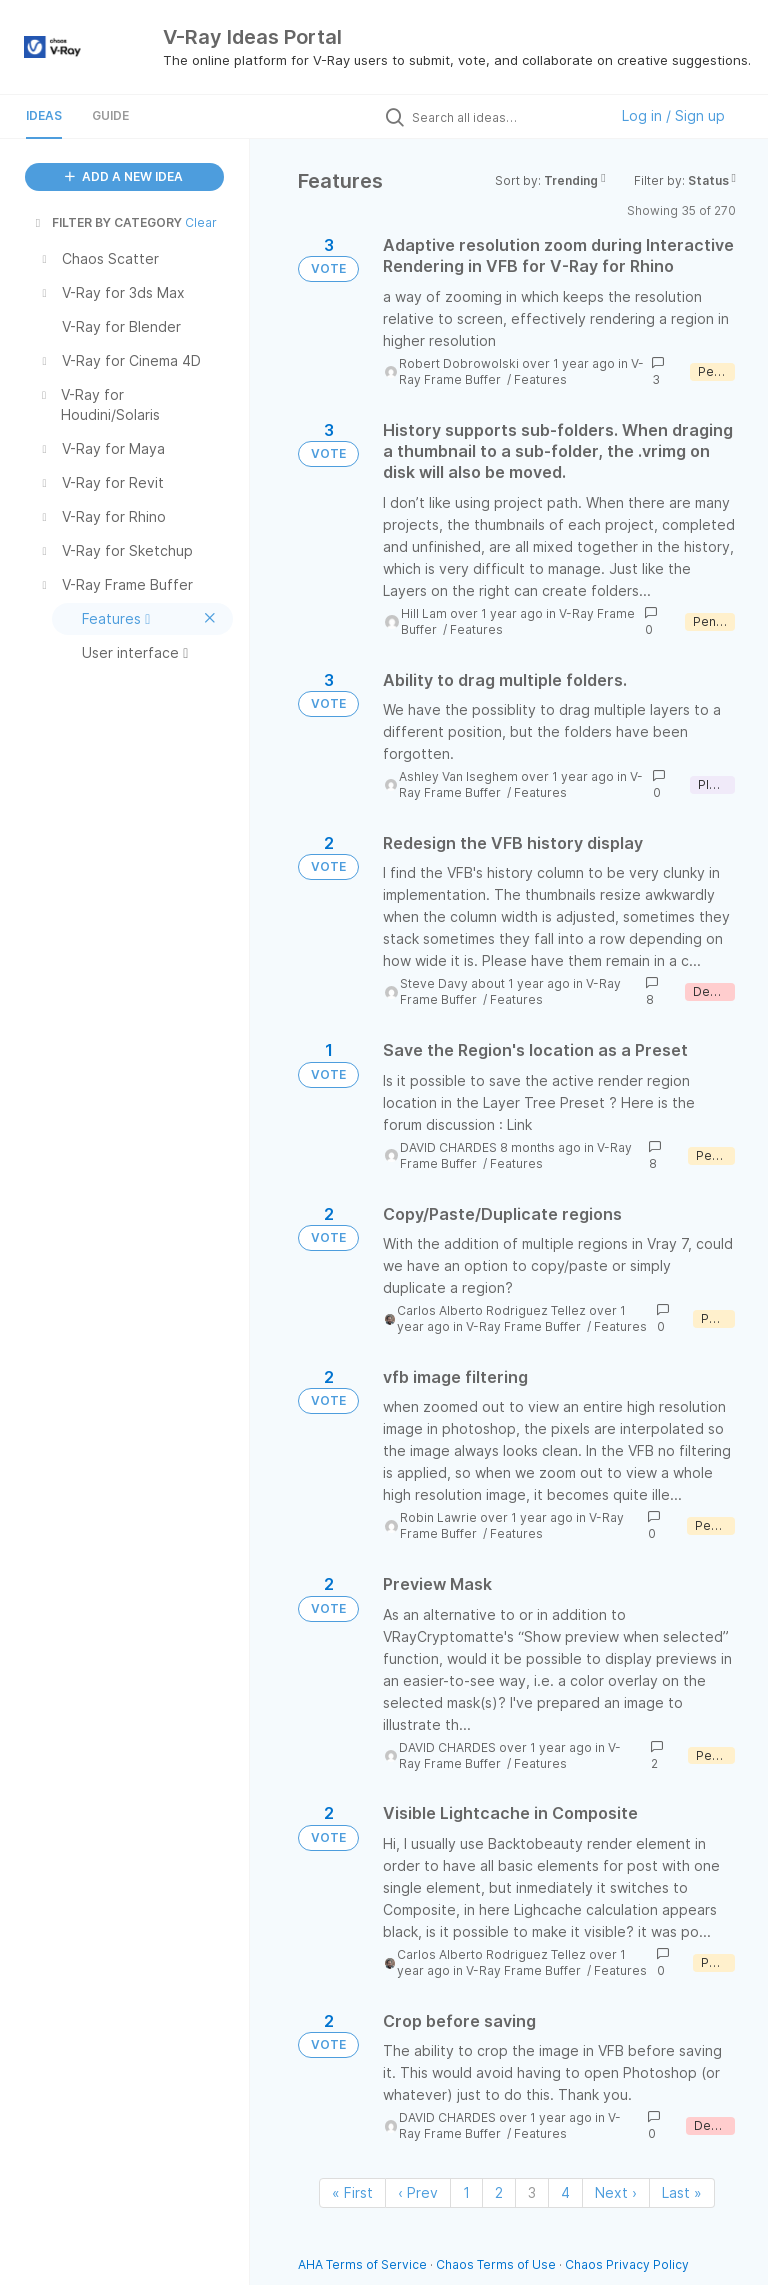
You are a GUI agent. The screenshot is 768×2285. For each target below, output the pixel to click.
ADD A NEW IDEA (124, 176)
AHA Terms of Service (364, 2264)
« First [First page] (352, 2192)
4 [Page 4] (565, 2192)
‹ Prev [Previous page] (418, 2192)
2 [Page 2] (499, 2192)
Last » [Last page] (682, 2192)
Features (540, 379)
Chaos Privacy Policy (627, 2264)
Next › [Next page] (616, 2192)
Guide (110, 115)
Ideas (44, 115)
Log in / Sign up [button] (673, 115)
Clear (201, 222)
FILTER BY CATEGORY (107, 222)
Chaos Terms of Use (496, 2264)
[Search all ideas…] (505, 117)
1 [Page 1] (466, 2192)
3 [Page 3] (532, 2192)
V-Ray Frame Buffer (525, 1326)
